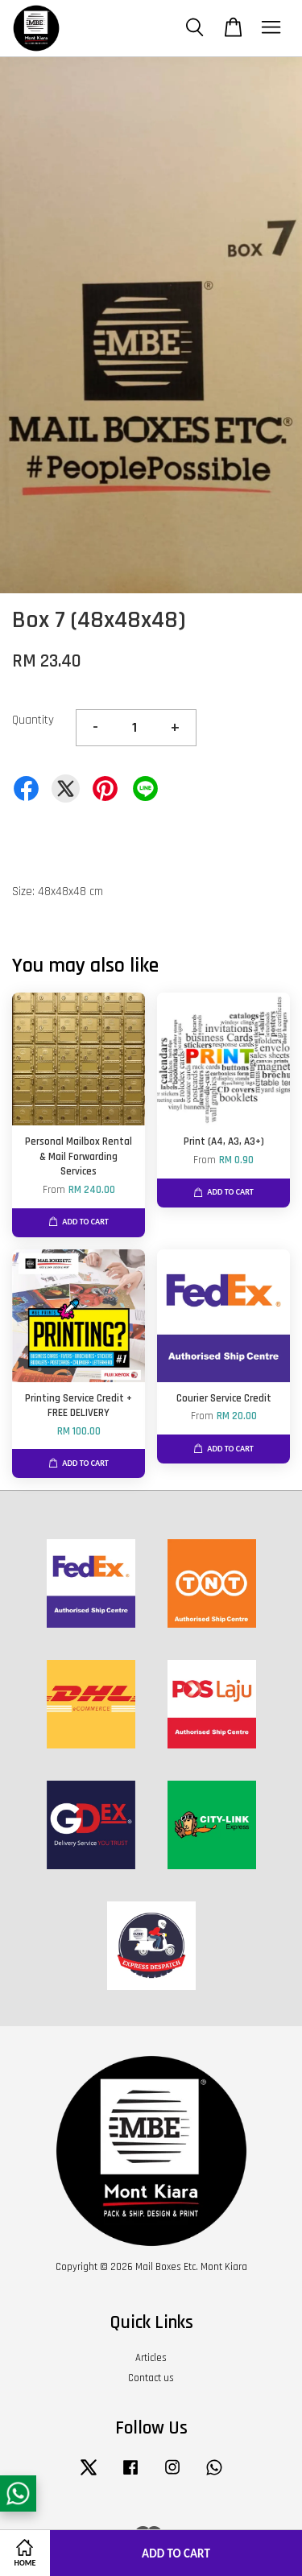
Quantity (33, 720)
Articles (151, 2357)
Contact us (151, 2378)
